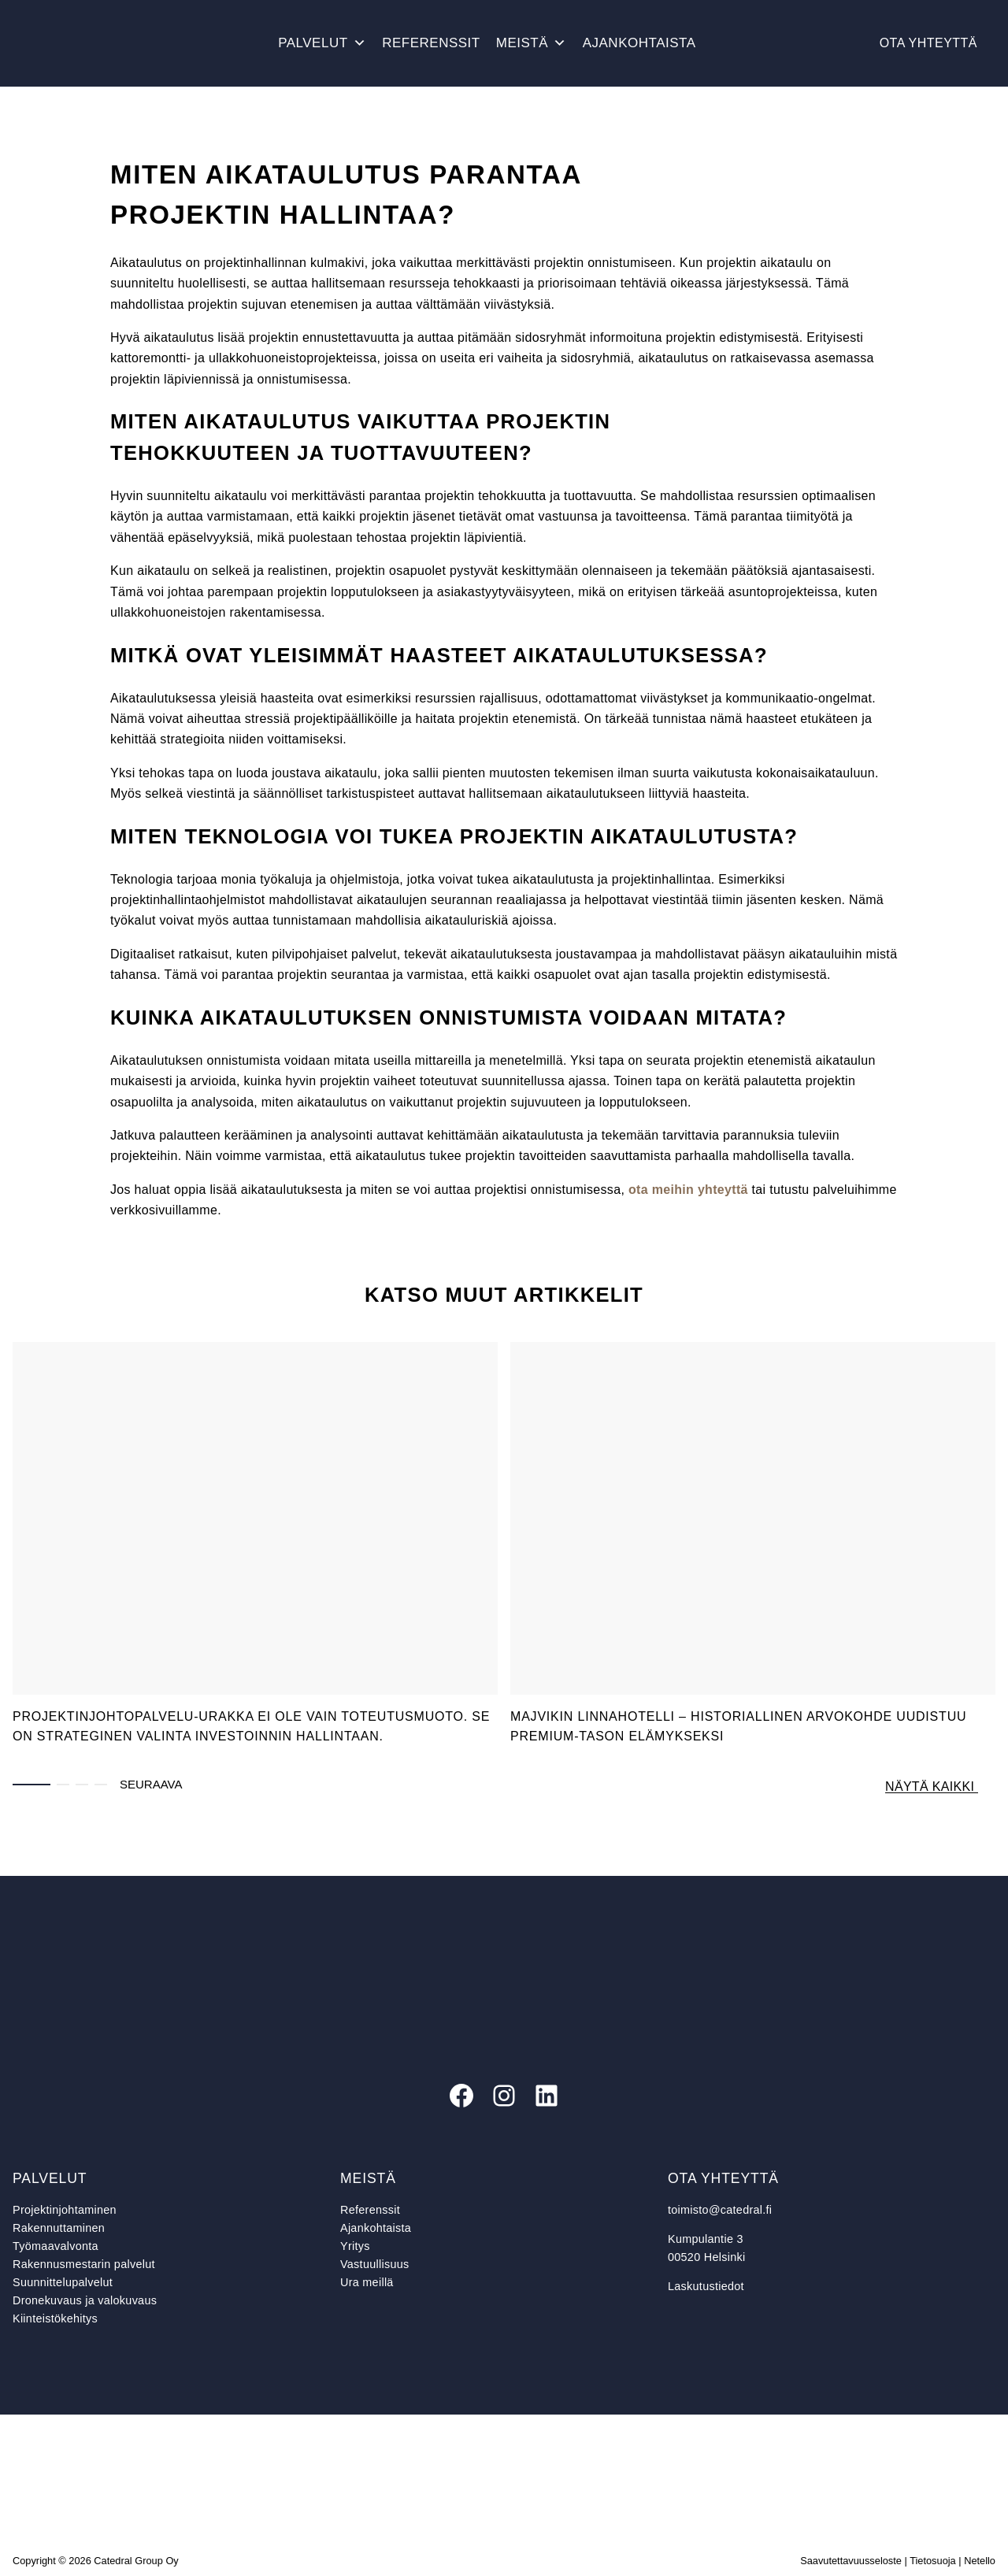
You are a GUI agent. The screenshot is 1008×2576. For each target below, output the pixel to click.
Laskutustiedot (706, 2286)
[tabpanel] (255, 1547)
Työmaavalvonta (55, 2246)
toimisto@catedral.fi (720, 2209)
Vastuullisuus (374, 2264)
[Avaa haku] (720, 43)
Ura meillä (367, 2282)
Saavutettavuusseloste (851, 2561)
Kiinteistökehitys (55, 2318)
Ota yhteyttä (928, 43)
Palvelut (322, 43)
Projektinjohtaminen (65, 2209)
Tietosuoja (933, 2561)
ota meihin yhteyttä (688, 1189)
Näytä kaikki (931, 1786)
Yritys (355, 2246)
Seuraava (151, 1784)
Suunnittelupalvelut (63, 2282)
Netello (979, 2561)
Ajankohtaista (639, 42)
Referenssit (431, 42)
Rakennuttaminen (59, 2228)
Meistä (531, 43)
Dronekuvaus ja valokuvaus (85, 2300)
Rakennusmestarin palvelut (84, 2264)
